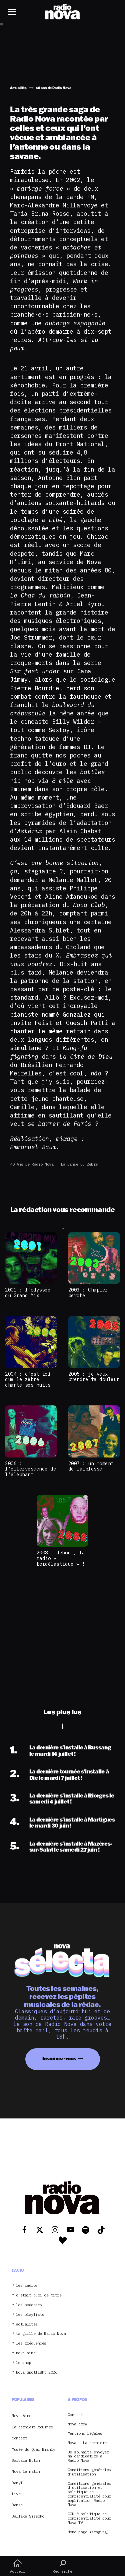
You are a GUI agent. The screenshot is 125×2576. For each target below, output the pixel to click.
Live (16, 2493)
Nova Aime (21, 2415)
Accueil (17, 2566)
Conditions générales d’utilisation (89, 2472)
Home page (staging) (88, 2532)
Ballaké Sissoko (28, 2516)
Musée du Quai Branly (33, 2449)
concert (19, 2437)
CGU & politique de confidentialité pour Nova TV (89, 2518)
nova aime (26, 2353)
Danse (17, 2504)
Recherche (62, 2566)
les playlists (30, 2314)
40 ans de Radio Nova (31, 1164)
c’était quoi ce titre (39, 2295)
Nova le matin (26, 2471)
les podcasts (29, 2305)
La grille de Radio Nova (41, 2334)
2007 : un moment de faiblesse (91, 1466)
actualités (27, 2324)
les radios (27, 2285)
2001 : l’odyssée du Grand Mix (27, 1292)
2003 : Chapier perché (88, 1292)
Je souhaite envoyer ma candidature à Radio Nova (88, 2456)
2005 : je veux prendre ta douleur (93, 1377)
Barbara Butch (26, 2460)
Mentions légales (85, 2433)
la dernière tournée (32, 2426)
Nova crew (77, 2424)
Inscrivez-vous (59, 2058)
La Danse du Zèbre (79, 1164)
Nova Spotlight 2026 (36, 2372)
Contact (75, 2415)
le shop (23, 2363)
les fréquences (31, 2343)
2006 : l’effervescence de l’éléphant (30, 1469)
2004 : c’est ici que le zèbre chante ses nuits (27, 1379)
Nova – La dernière (87, 2443)
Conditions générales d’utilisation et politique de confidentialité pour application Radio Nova (89, 2494)
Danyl (17, 2482)
